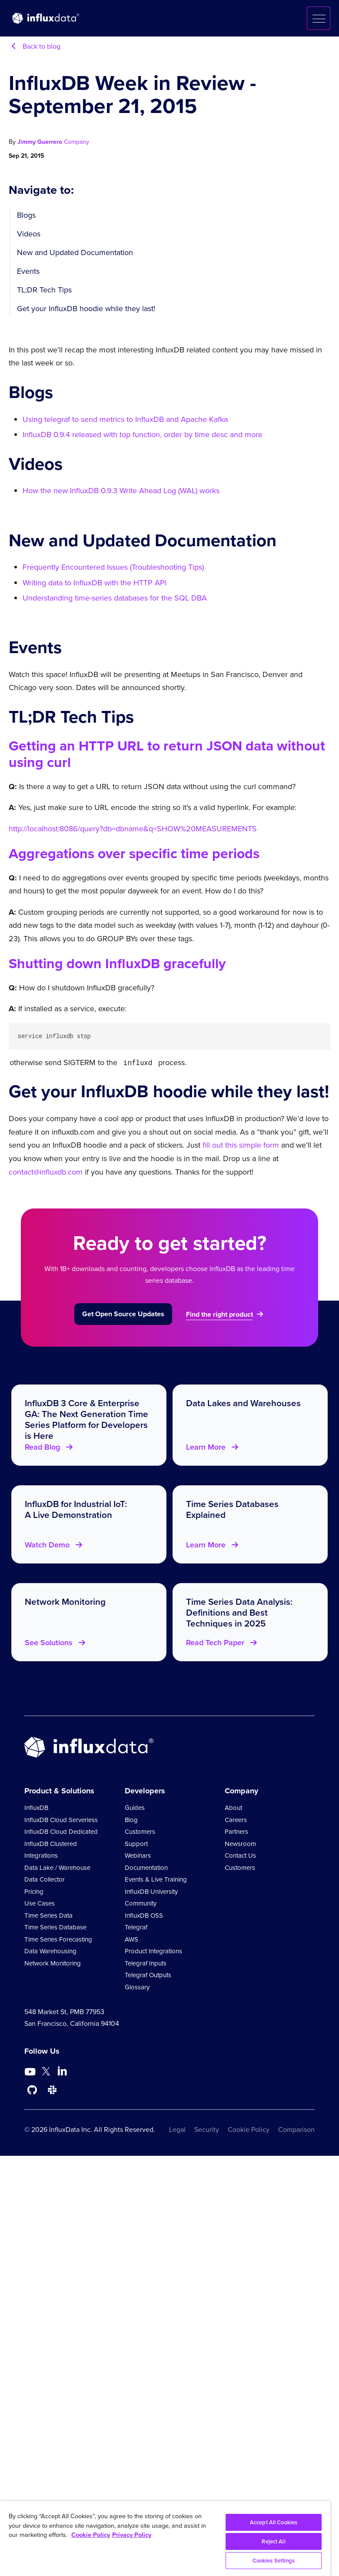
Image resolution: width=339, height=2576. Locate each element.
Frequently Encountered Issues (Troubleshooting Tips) (113, 567)
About (233, 1807)
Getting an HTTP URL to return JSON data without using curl (167, 754)
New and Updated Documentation (75, 252)
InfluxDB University (151, 1890)
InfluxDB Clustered (50, 1843)
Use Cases (39, 1902)
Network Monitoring (52, 1962)
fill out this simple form (241, 1144)
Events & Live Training (156, 1878)
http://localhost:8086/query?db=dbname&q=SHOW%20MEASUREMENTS (133, 828)
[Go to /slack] (52, 2089)
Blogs (26, 215)
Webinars (138, 1854)
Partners (236, 1831)
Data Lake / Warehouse (57, 1867)
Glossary (137, 1986)
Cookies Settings (274, 2560)
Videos (28, 233)
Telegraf (136, 1926)
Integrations (41, 1854)
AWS (131, 1938)
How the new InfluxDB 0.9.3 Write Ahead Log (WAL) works (121, 490)
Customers (140, 1831)
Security (206, 2129)
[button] (318, 18)
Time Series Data (48, 1914)
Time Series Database (55, 1926)
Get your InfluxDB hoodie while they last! (86, 308)
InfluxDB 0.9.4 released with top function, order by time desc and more (143, 434)
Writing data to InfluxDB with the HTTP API (94, 582)
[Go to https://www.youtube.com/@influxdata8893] (31, 2071)
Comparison (296, 2129)
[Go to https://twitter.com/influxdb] (46, 2072)
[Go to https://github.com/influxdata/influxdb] (32, 2089)
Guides (135, 1807)
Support (136, 1843)
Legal (177, 2129)
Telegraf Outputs (148, 1974)
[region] (165, 2538)
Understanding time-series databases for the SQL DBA (115, 598)
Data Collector (44, 1878)
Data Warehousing (50, 1950)
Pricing (33, 1890)
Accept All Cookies (273, 2522)
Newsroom (240, 1843)
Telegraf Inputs (145, 1962)
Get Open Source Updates (123, 1313)
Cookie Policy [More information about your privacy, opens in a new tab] (90, 2534)
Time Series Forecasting (58, 1938)
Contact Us (240, 1854)
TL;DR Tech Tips (44, 289)
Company (76, 141)
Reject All (273, 2541)
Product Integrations (153, 1950)
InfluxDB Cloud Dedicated (61, 1831)
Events (28, 271)
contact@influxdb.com (46, 1171)
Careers (236, 1819)
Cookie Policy (248, 2129)
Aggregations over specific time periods (134, 853)
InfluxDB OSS (144, 1914)
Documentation (146, 1867)
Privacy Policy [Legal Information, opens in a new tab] (131, 2534)
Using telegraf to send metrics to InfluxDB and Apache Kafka (125, 419)
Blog (131, 1819)
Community (140, 1902)
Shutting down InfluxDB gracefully (117, 963)
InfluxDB (36, 1807)
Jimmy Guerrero (40, 141)
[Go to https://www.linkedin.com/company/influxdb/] (62, 2070)
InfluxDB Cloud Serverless (61, 1819)
